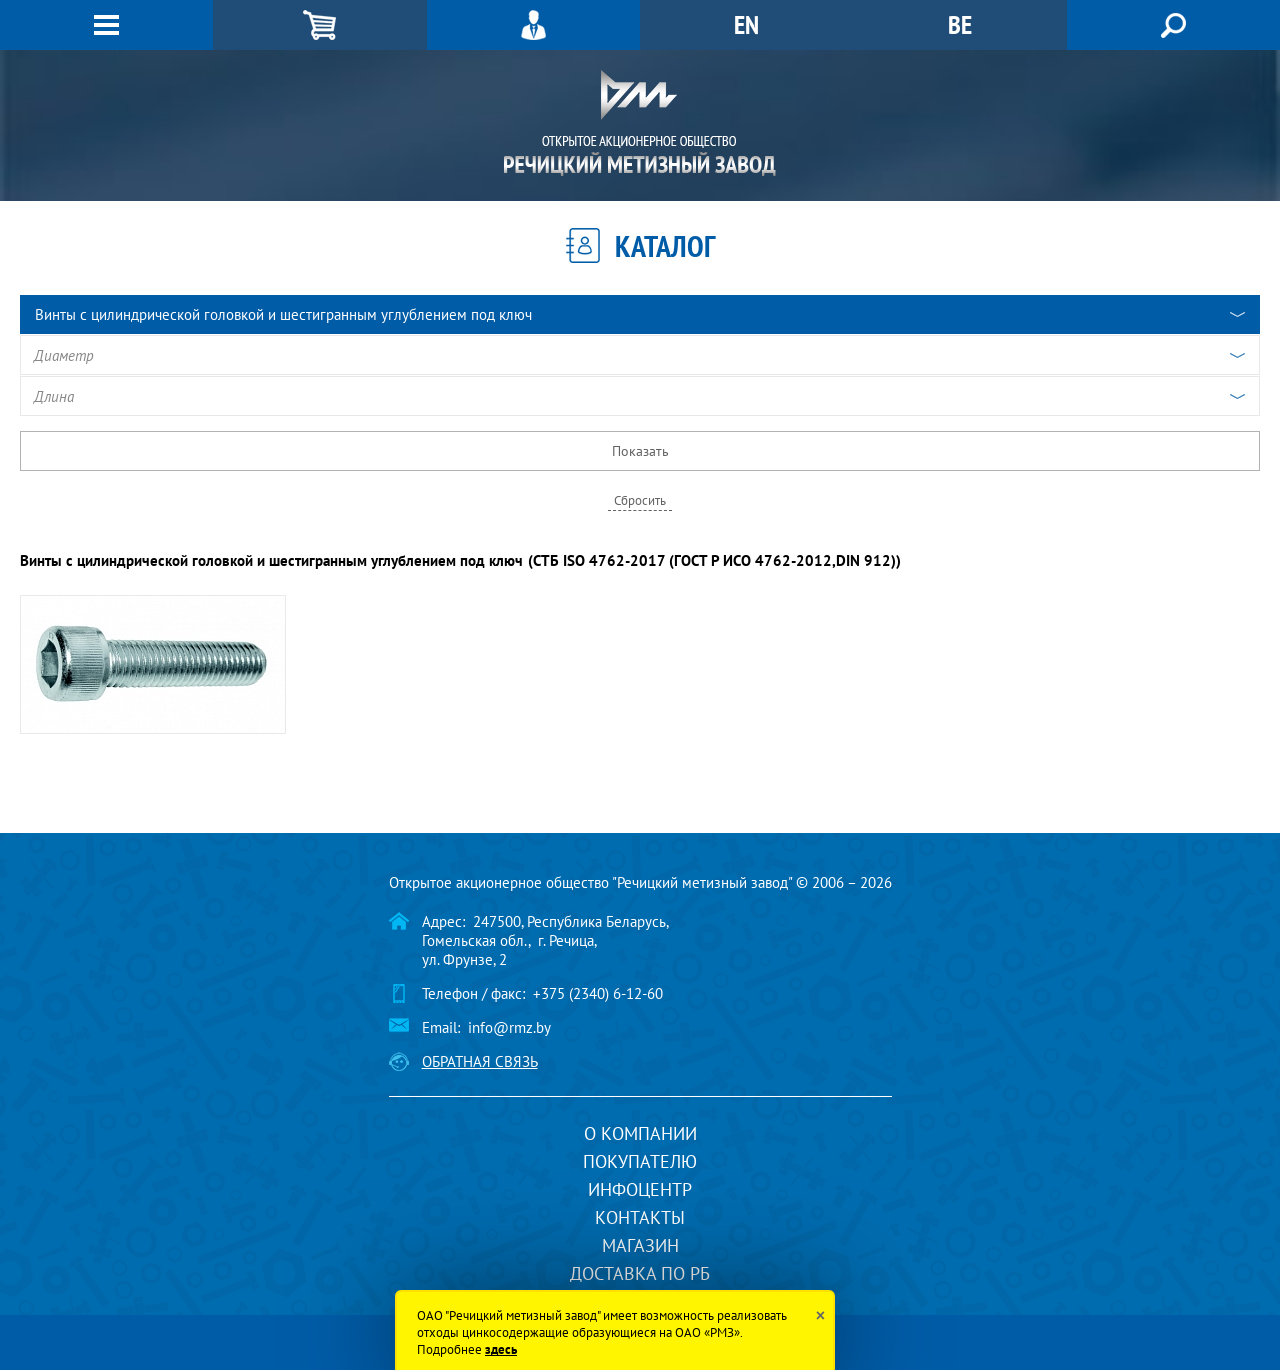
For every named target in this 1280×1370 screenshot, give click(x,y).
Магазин (640, 1245)
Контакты (640, 1217)
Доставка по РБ (640, 1273)
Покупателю (640, 1161)
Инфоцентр (640, 1189)
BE (960, 24)
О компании (640, 1133)
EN (746, 24)
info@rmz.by (509, 1027)
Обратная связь (480, 1061)
